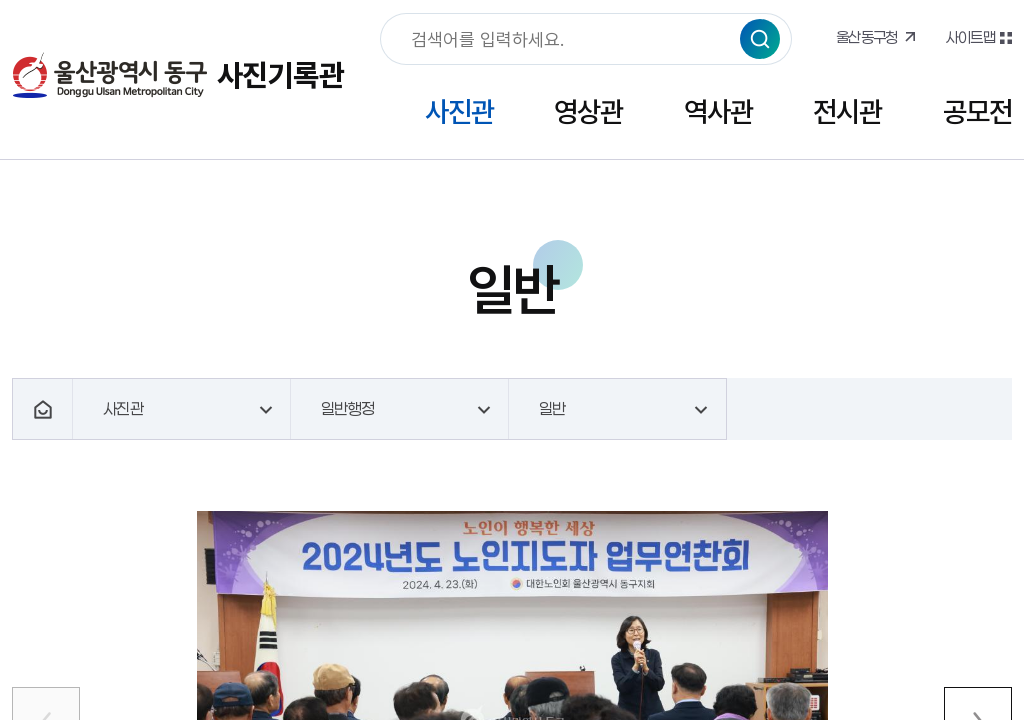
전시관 (847, 111)
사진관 (459, 111)
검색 (760, 39)
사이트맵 (970, 37)
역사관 (718, 111)
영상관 (588, 111)
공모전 (977, 111)
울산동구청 (867, 37)
